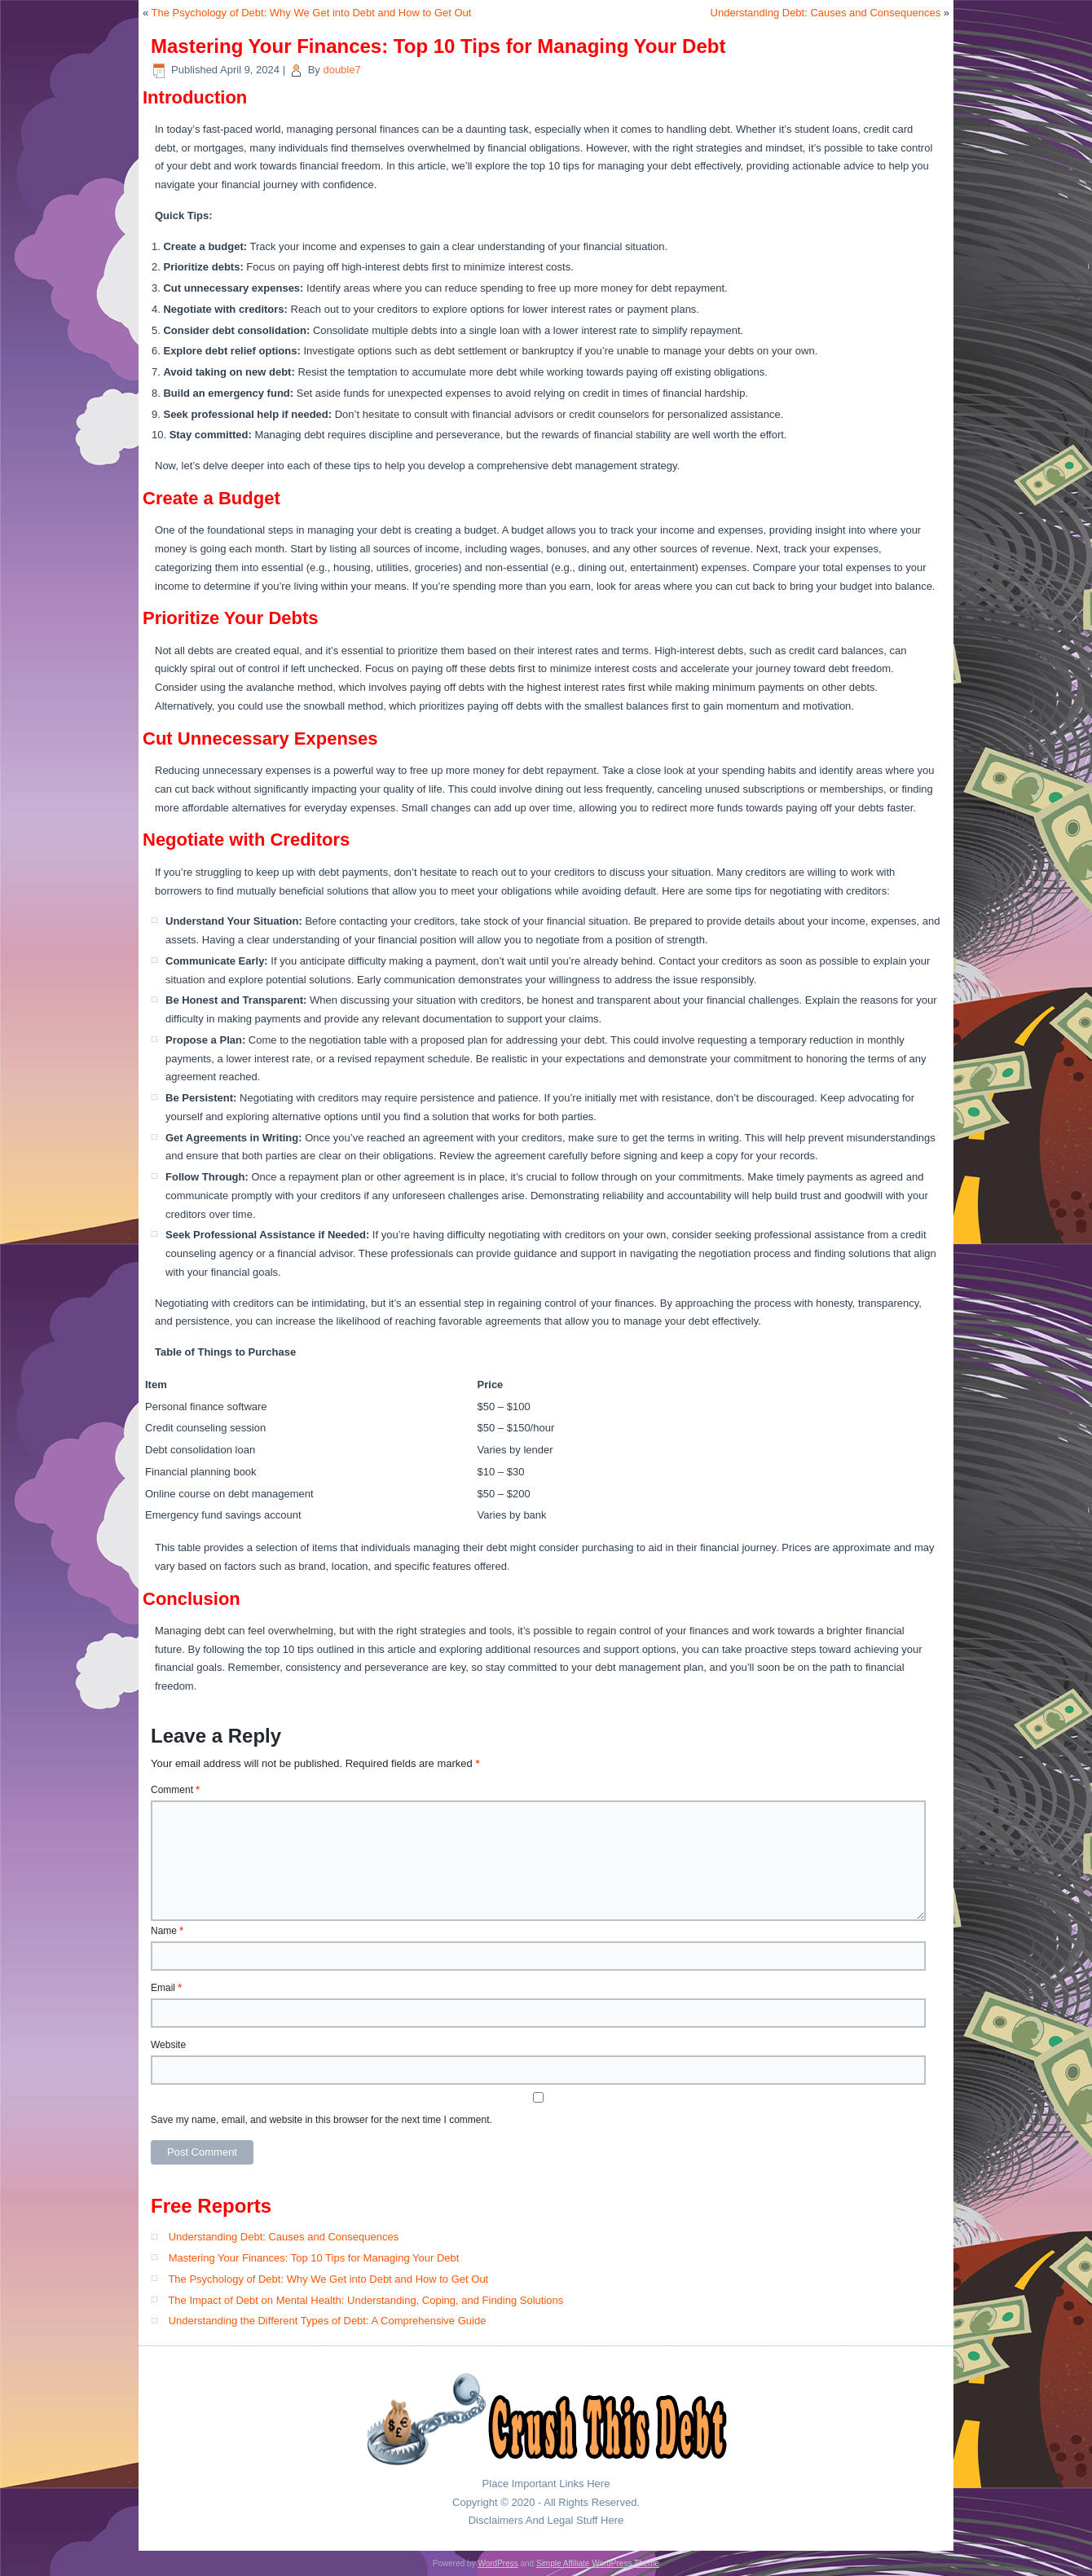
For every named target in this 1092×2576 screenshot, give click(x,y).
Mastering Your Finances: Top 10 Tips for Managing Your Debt (314, 2258)
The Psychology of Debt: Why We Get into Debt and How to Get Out (312, 13)
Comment (175, 1790)
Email (166, 1988)
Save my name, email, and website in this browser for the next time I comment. (321, 2119)
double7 (341, 70)
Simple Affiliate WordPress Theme (597, 2563)
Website (168, 2045)
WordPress (497, 2563)
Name (167, 1930)
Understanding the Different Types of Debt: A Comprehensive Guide (328, 2320)
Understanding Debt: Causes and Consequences (826, 13)
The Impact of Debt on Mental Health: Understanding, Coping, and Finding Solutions (365, 2300)
